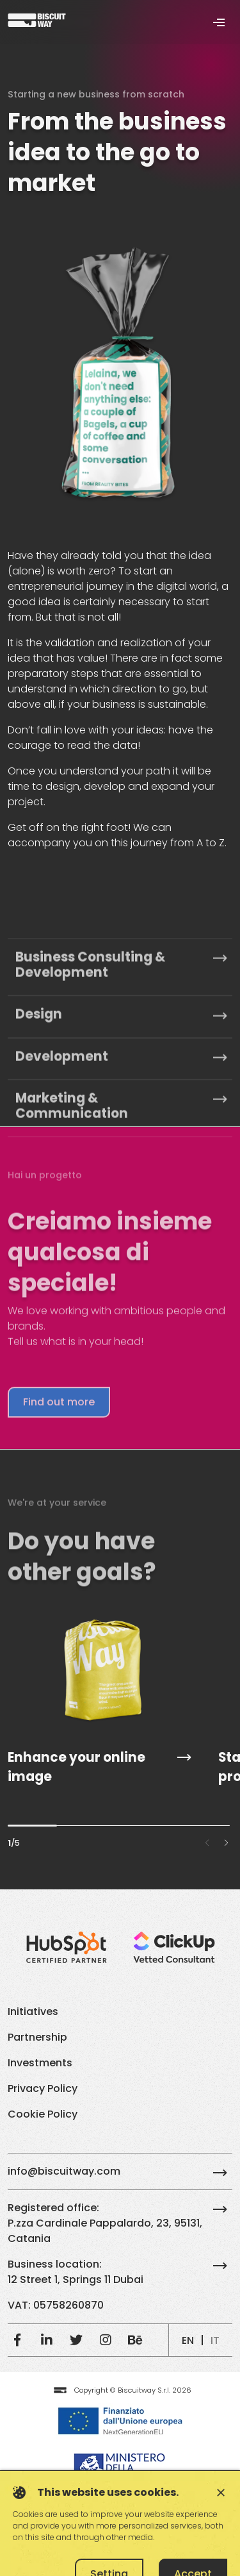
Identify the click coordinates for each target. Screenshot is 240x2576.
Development (120, 1195)
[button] (226, 1842)
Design (120, 1153)
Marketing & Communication (120, 1245)
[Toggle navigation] (218, 22)
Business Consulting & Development (120, 1103)
